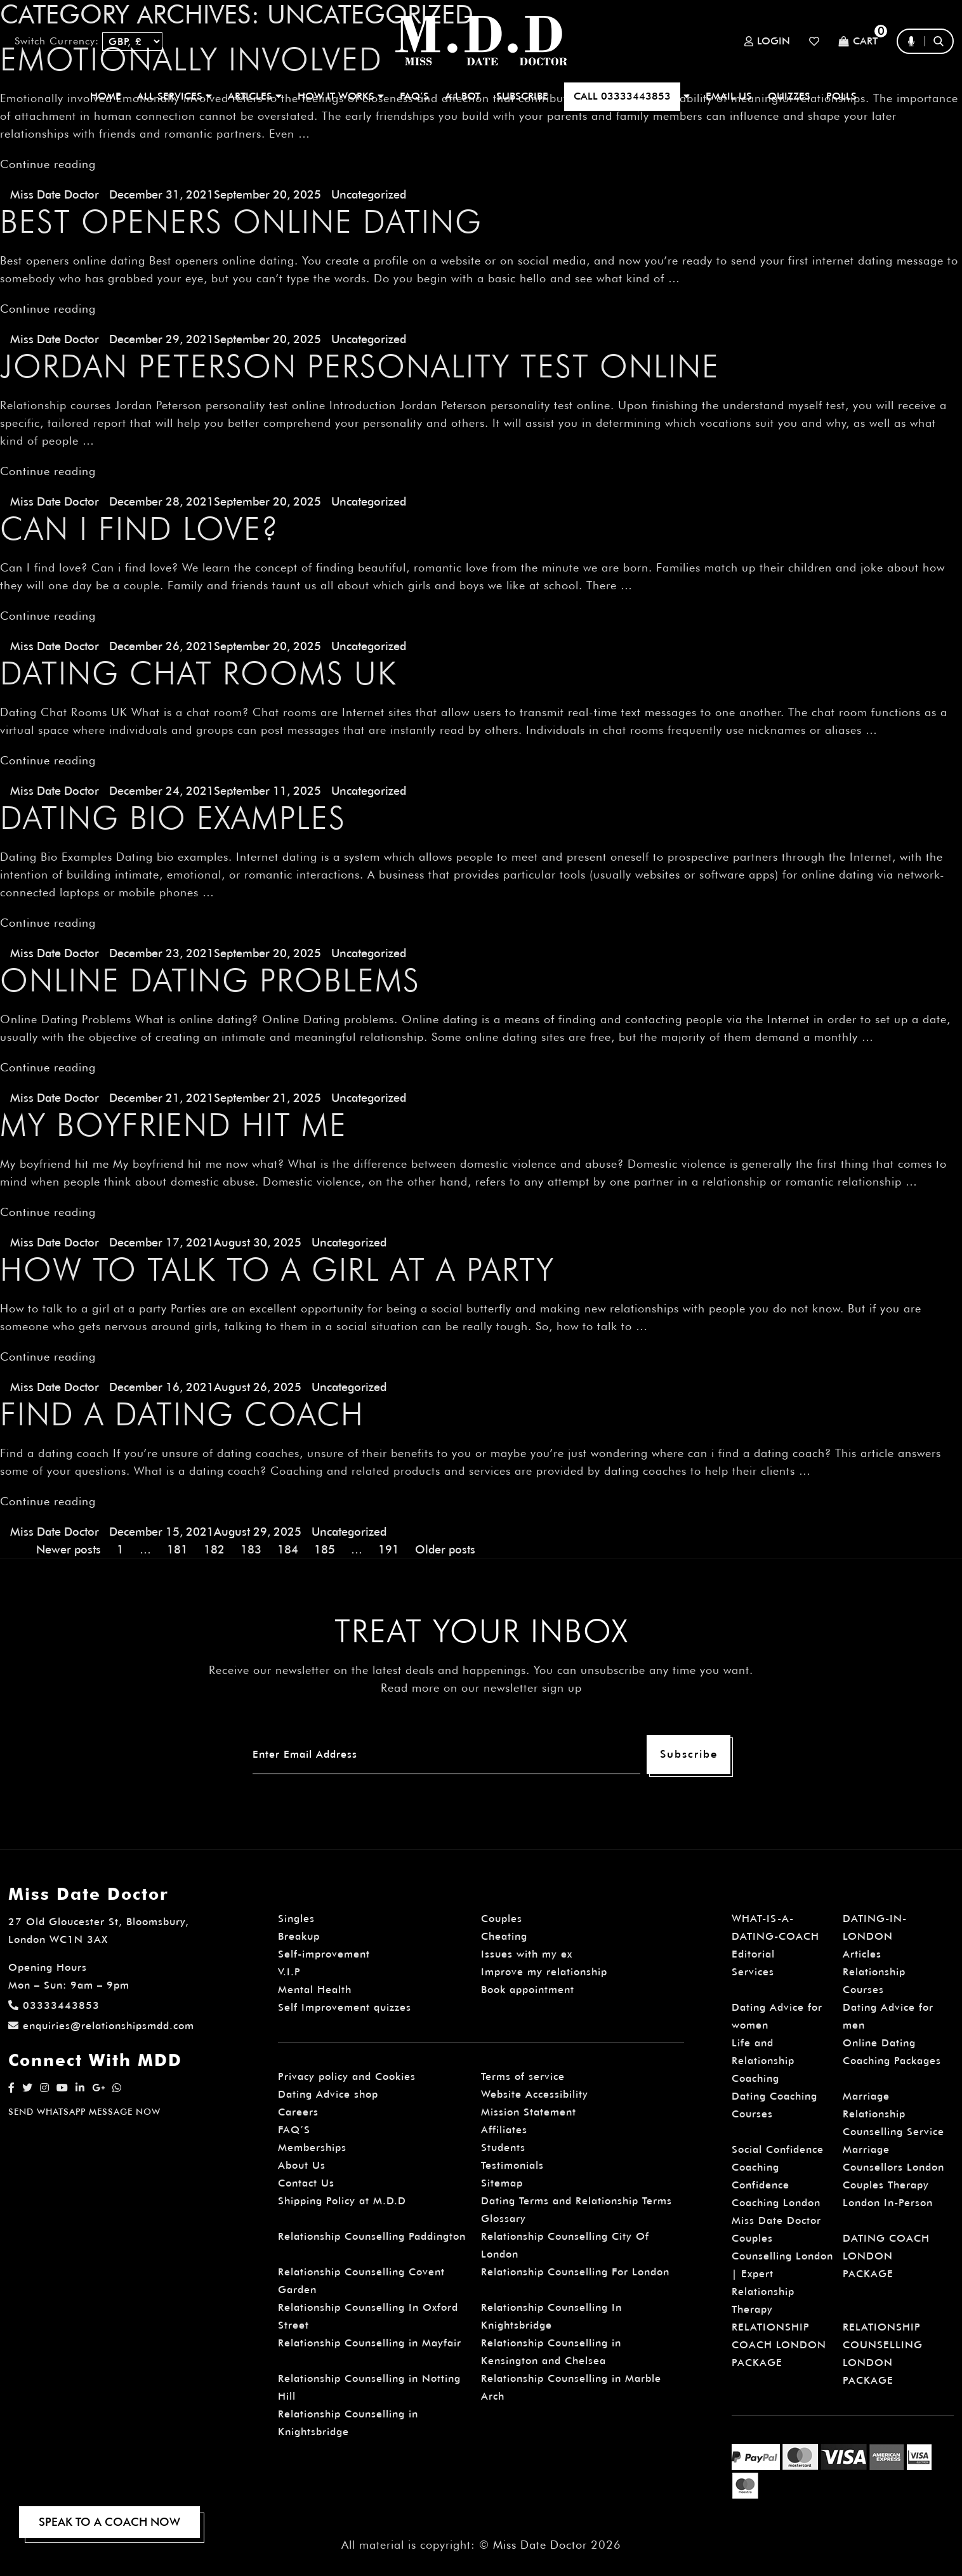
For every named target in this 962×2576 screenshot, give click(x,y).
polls (841, 96)
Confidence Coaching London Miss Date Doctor (776, 2202)
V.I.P (289, 1972)
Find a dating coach (182, 1414)
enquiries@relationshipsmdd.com (101, 2026)
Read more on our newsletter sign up (481, 1687)
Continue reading (48, 164)
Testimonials (512, 2165)
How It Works (341, 96)
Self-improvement (324, 1954)
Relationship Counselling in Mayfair (369, 2343)
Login (767, 41)
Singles (296, 1918)
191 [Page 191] (388, 1549)
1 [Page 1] (120, 1549)
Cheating (504, 1936)
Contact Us (306, 2183)
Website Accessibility (534, 2094)
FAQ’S (414, 96)
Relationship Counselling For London (575, 2272)
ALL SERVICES (174, 96)
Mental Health (315, 1990)
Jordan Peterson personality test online (360, 366)
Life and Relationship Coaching (763, 2060)
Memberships (312, 2147)
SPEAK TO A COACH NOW (109, 2521)
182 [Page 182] (214, 1549)
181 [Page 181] (177, 1549)
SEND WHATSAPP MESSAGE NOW (84, 2112)
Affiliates (504, 2130)
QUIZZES (789, 96)
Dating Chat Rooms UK (198, 673)
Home (105, 96)
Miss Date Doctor (54, 194)
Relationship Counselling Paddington (372, 2236)
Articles (862, 1954)
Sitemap (502, 2183)
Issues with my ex (526, 1954)
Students (503, 2147)
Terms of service (523, 2076)
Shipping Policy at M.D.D (342, 2201)
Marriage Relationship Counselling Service (893, 2114)
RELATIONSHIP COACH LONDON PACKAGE (779, 2345)
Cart (858, 41)
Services (753, 1972)
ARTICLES (255, 96)
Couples (501, 1918)
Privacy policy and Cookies (347, 2076)
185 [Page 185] (324, 1549)
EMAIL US (729, 96)
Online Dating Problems (210, 980)
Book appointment (527, 1990)
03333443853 (54, 2005)
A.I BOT (462, 96)
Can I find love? (139, 528)
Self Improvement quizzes (344, 2007)
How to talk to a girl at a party (277, 1269)
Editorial (753, 1954)
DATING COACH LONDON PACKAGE (886, 2256)
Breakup (299, 1936)
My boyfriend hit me (173, 1125)
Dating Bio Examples (173, 818)
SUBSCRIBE (522, 96)
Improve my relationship (544, 1972)
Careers (298, 2112)
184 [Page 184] (287, 1549)
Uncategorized (368, 194)
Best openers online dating (241, 221)
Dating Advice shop (328, 2094)
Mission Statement (528, 2112)
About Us (302, 2165)
